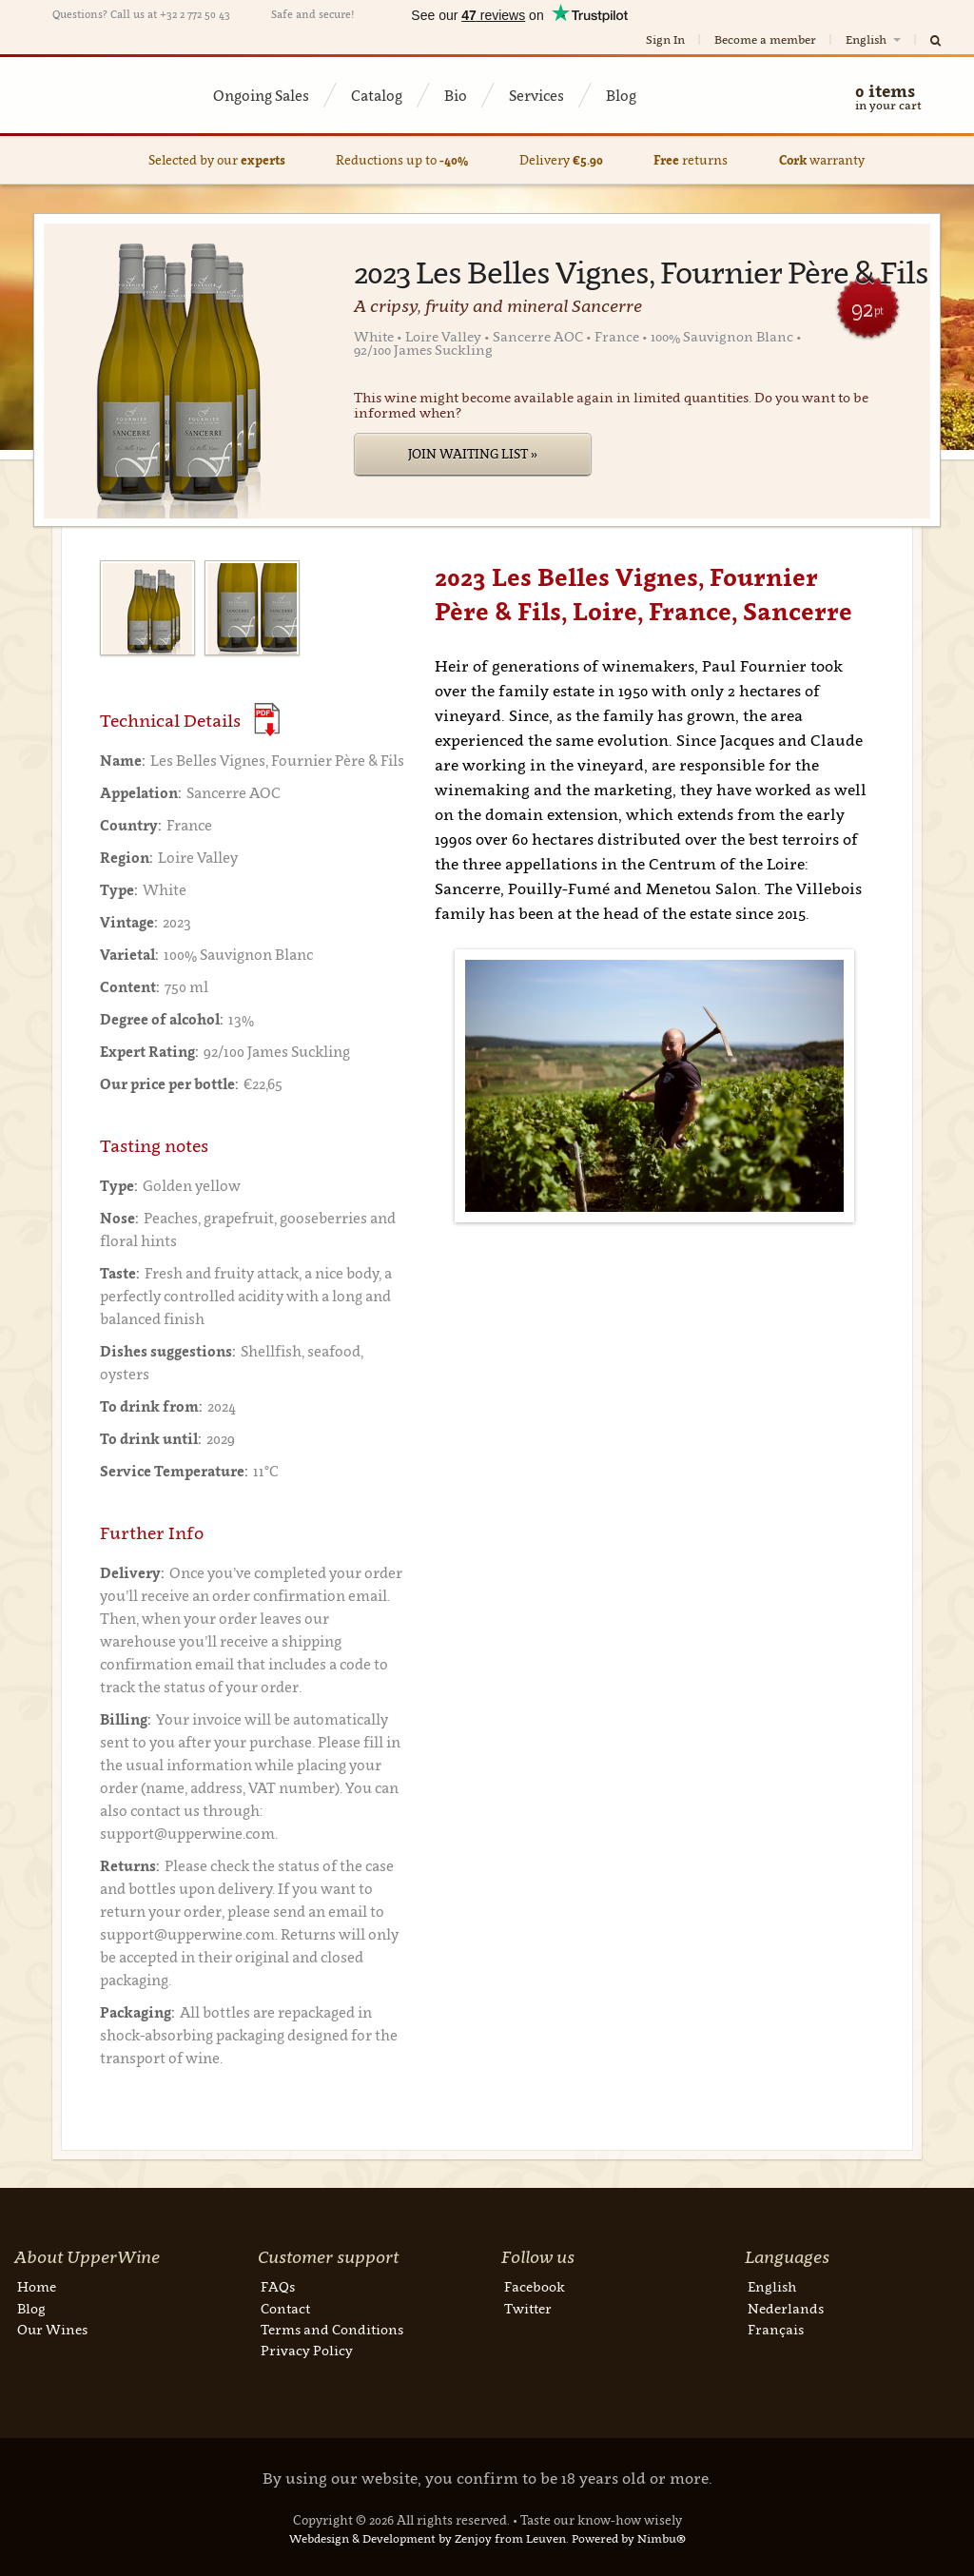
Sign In (665, 39)
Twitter (528, 2308)
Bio (455, 95)
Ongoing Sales (261, 95)
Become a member (765, 39)
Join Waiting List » (472, 453)
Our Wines (52, 2329)
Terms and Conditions (332, 2329)
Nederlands (786, 2308)
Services (536, 95)
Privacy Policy (307, 2350)
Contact (285, 2308)
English (875, 39)
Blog (621, 95)
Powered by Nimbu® (629, 2538)
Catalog (376, 95)
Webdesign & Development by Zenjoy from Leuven (427, 2538)
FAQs (278, 2286)
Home (36, 2286)
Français (776, 2329)
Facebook (534, 2286)
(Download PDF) (267, 719)
